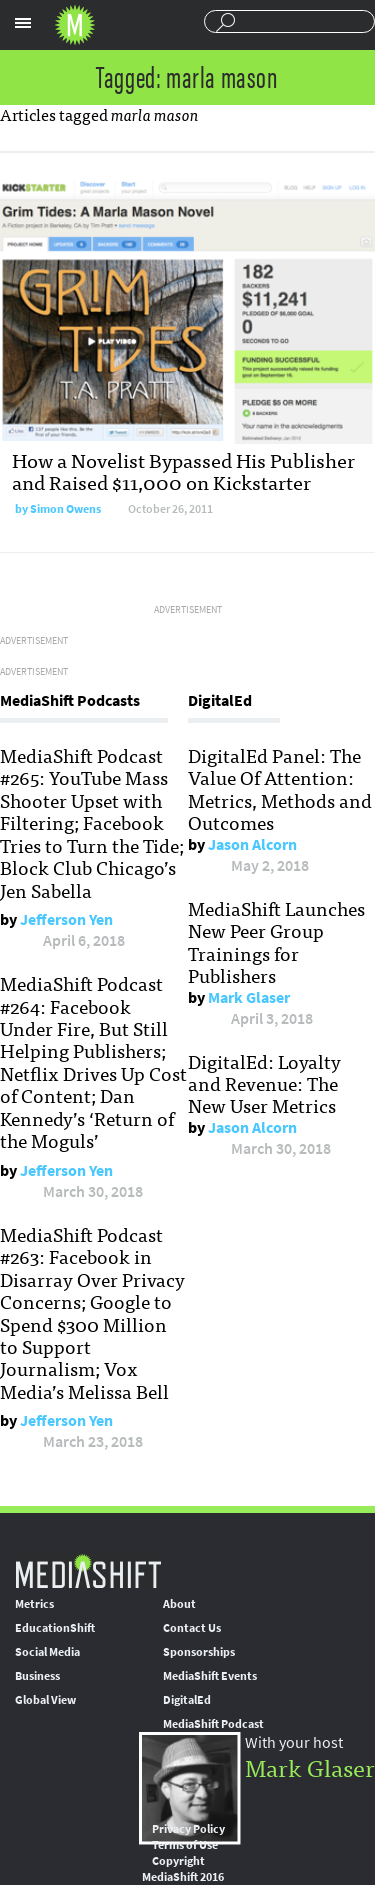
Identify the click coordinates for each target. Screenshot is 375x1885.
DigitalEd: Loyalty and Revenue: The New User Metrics (264, 1083)
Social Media (47, 1652)
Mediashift (75, 25)
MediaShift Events (210, 1676)
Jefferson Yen (66, 919)
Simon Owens (65, 509)
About (179, 1604)
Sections (23, 23)
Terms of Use (185, 1845)
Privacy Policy (188, 1829)
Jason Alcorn (252, 844)
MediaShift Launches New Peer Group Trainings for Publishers (276, 941)
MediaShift (88, 1570)
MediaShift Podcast (213, 1724)
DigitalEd (187, 1700)
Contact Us (192, 1628)
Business (37, 1676)
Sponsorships (199, 1652)
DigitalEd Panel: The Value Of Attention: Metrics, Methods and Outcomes (280, 788)
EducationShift (55, 1628)
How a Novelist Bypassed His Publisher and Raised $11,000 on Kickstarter (183, 470)
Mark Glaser (249, 997)
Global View (45, 1700)
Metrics (34, 1604)
